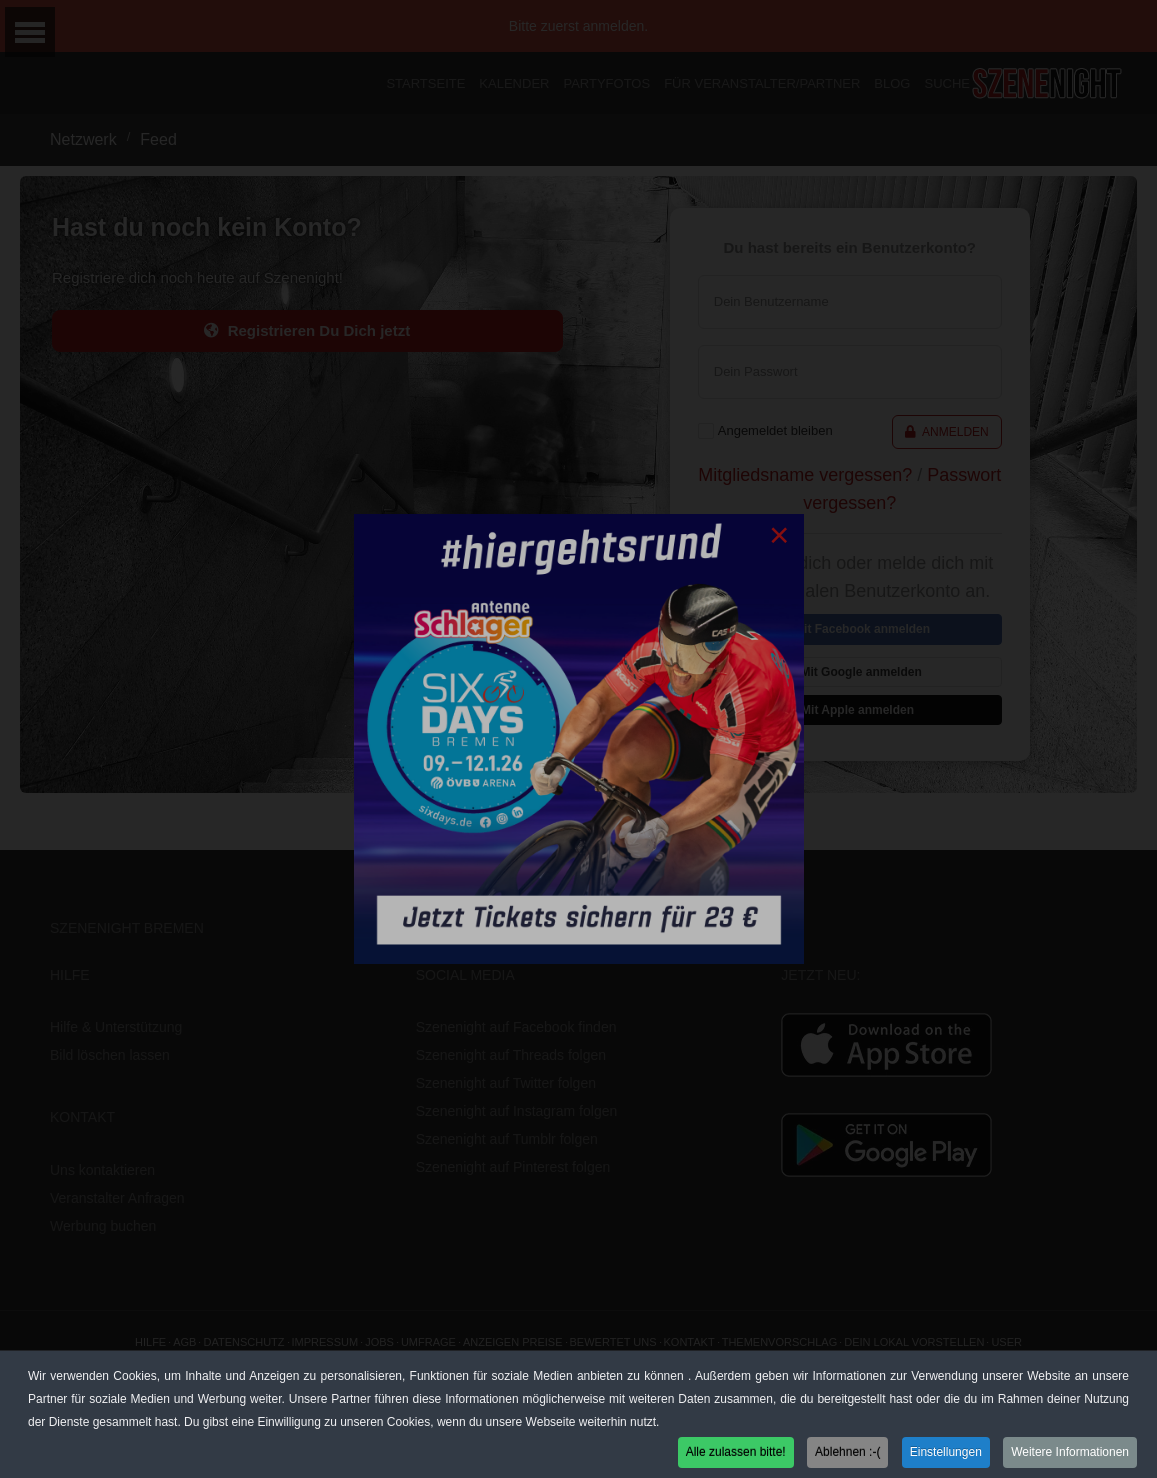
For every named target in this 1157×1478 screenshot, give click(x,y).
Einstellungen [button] (946, 1456)
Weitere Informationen (1070, 1456)
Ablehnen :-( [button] (847, 1456)
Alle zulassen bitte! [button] (736, 1456)
